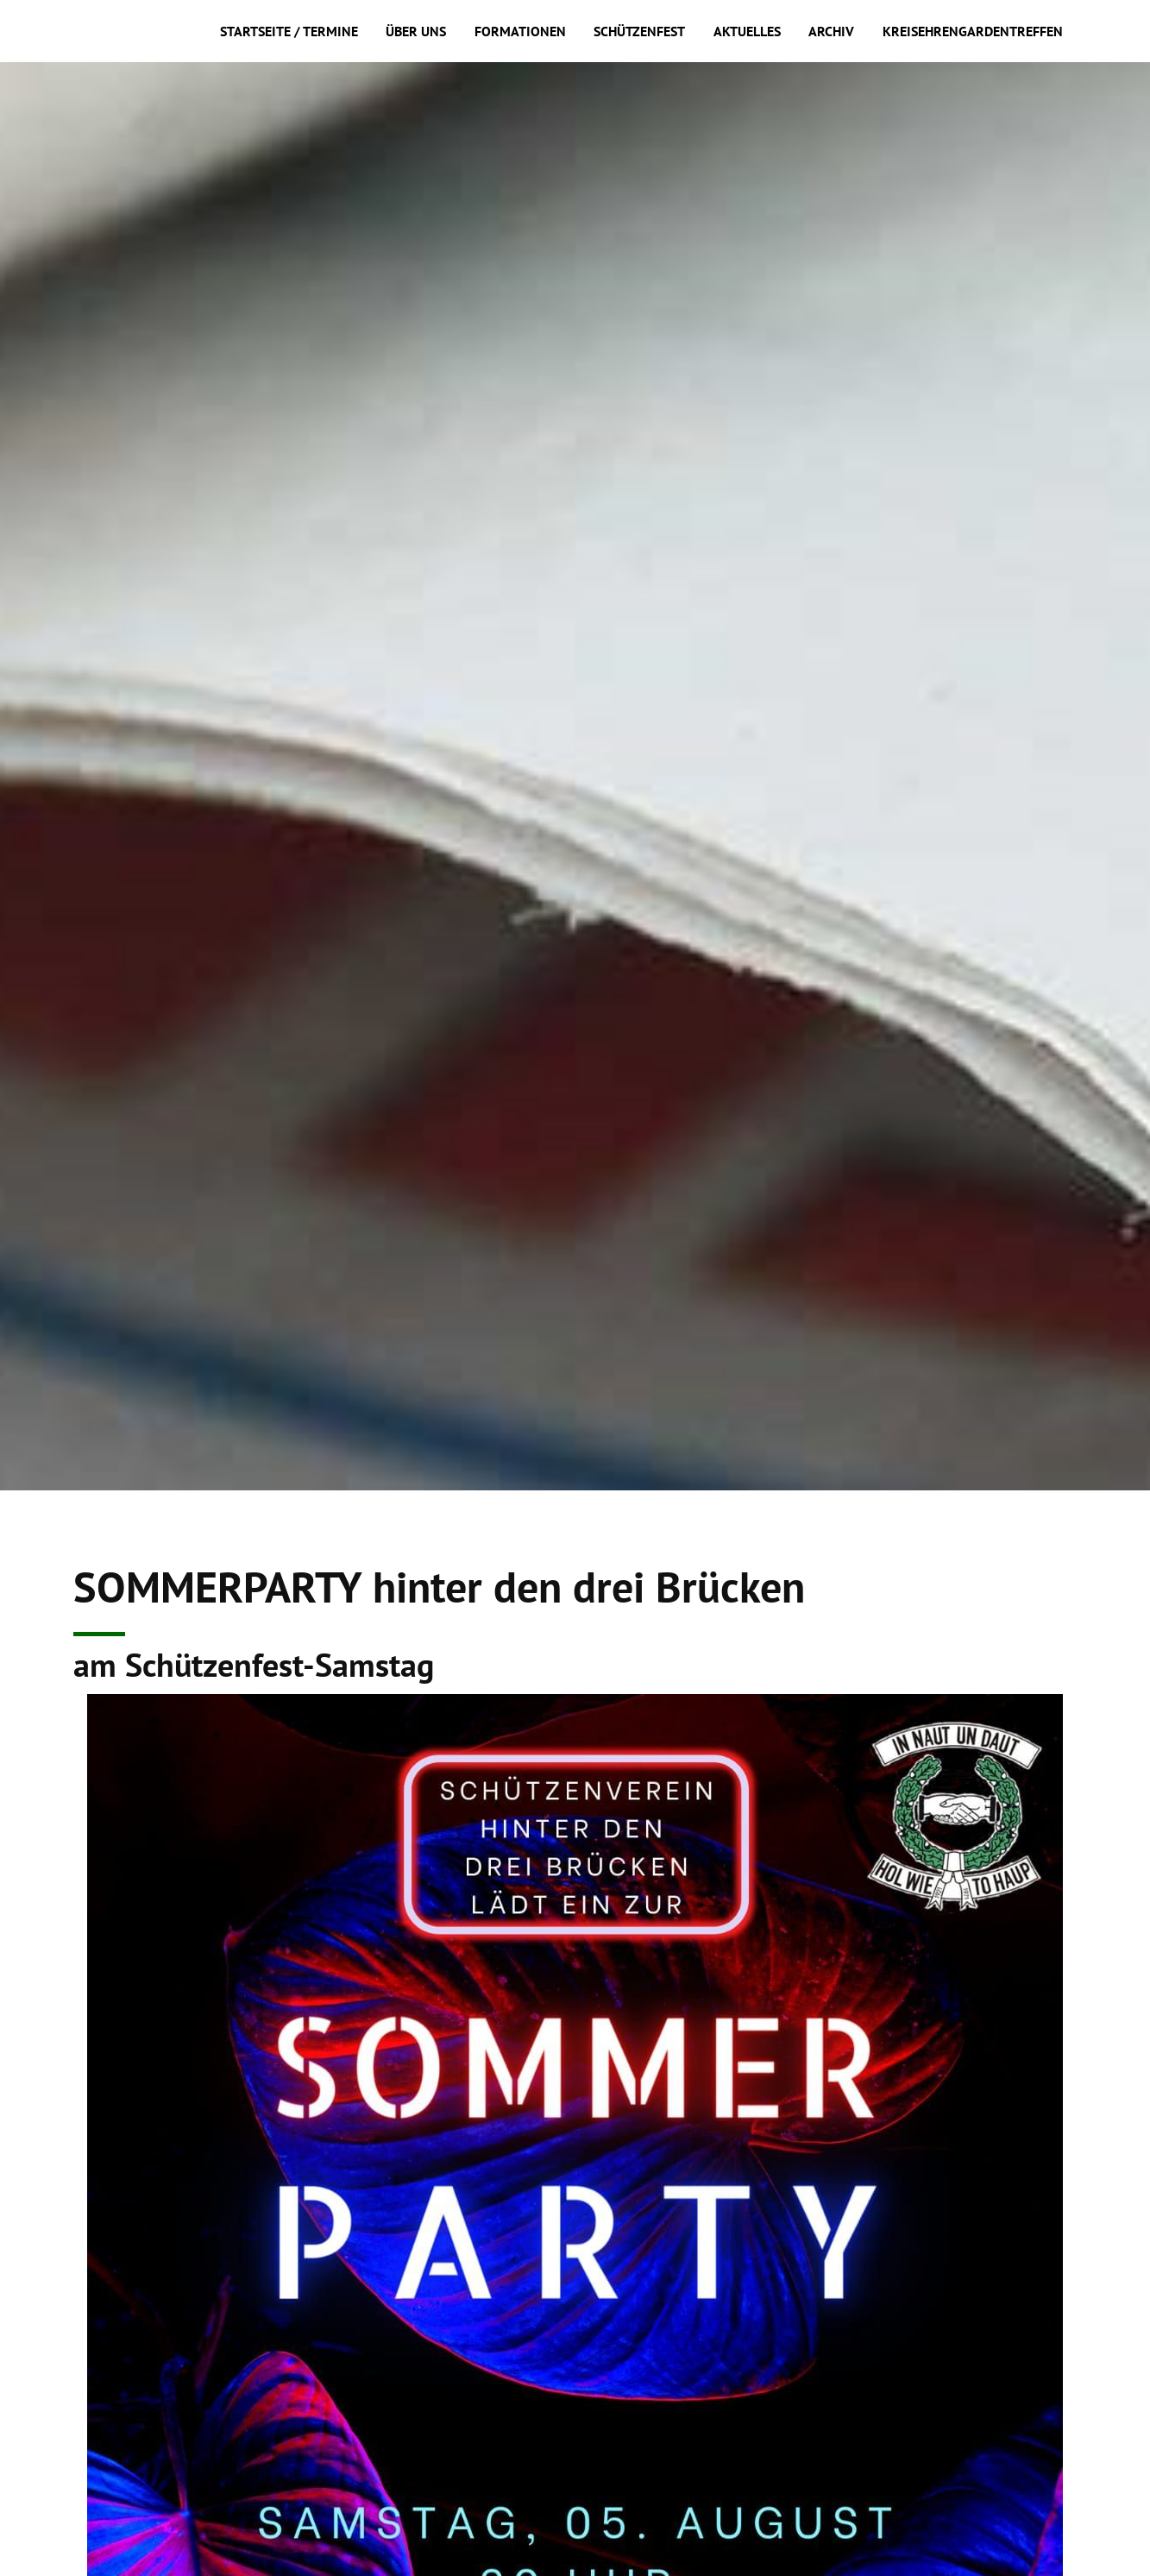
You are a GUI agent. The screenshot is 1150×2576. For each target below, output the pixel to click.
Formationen (520, 31)
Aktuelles (747, 31)
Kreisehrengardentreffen (973, 31)
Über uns (416, 31)
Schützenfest (639, 31)
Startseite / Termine (289, 31)
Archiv (831, 31)
